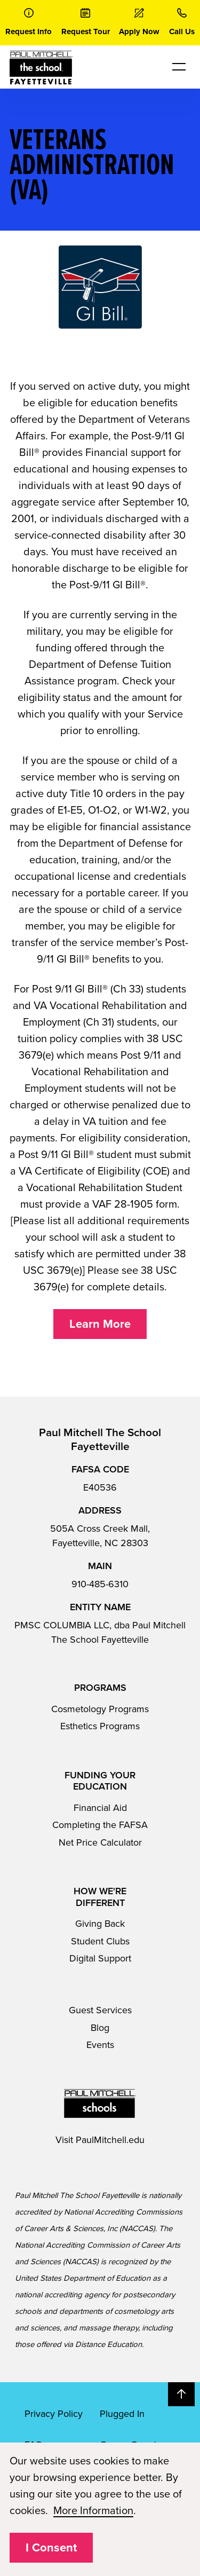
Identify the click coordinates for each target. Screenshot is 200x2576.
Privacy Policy (54, 2414)
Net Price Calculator (100, 1842)
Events (100, 2045)
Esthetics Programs (100, 1726)
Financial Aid (100, 1808)
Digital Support (100, 1958)
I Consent (51, 2548)
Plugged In (122, 2414)
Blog (100, 2028)
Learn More (100, 1324)
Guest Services (100, 2010)
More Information (93, 2510)
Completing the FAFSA (100, 1825)
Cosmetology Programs (100, 1709)
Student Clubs (100, 1941)
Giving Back (100, 1923)
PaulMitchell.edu (110, 2140)
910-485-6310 (100, 1584)
